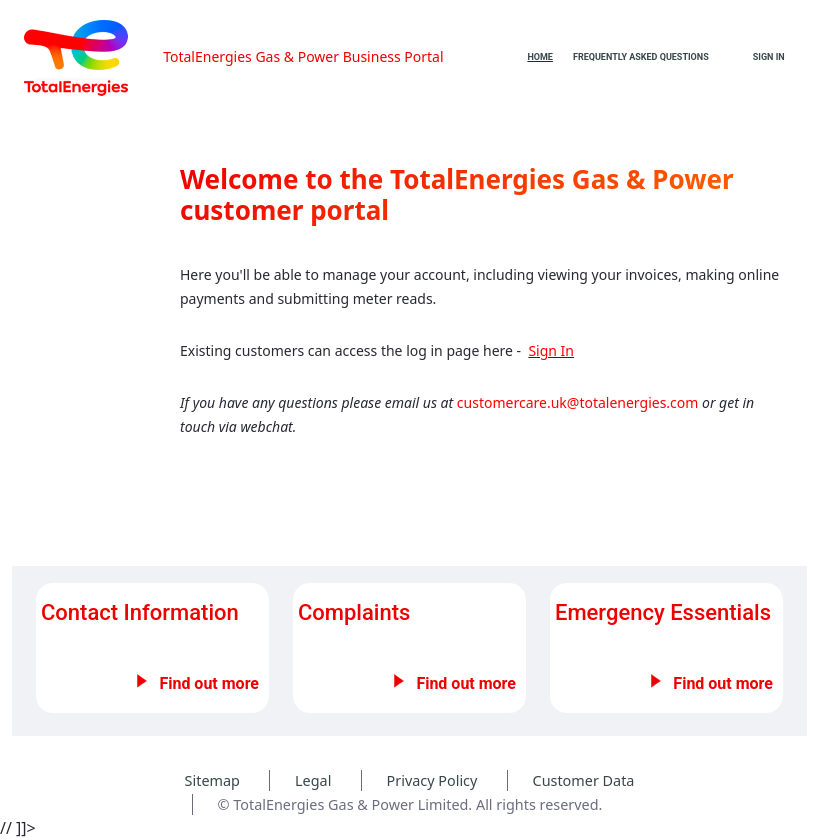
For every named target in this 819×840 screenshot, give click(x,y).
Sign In (769, 57)
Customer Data (584, 780)
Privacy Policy (432, 780)
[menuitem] (540, 57)
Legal (313, 780)
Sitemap (212, 780)
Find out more (209, 683)
